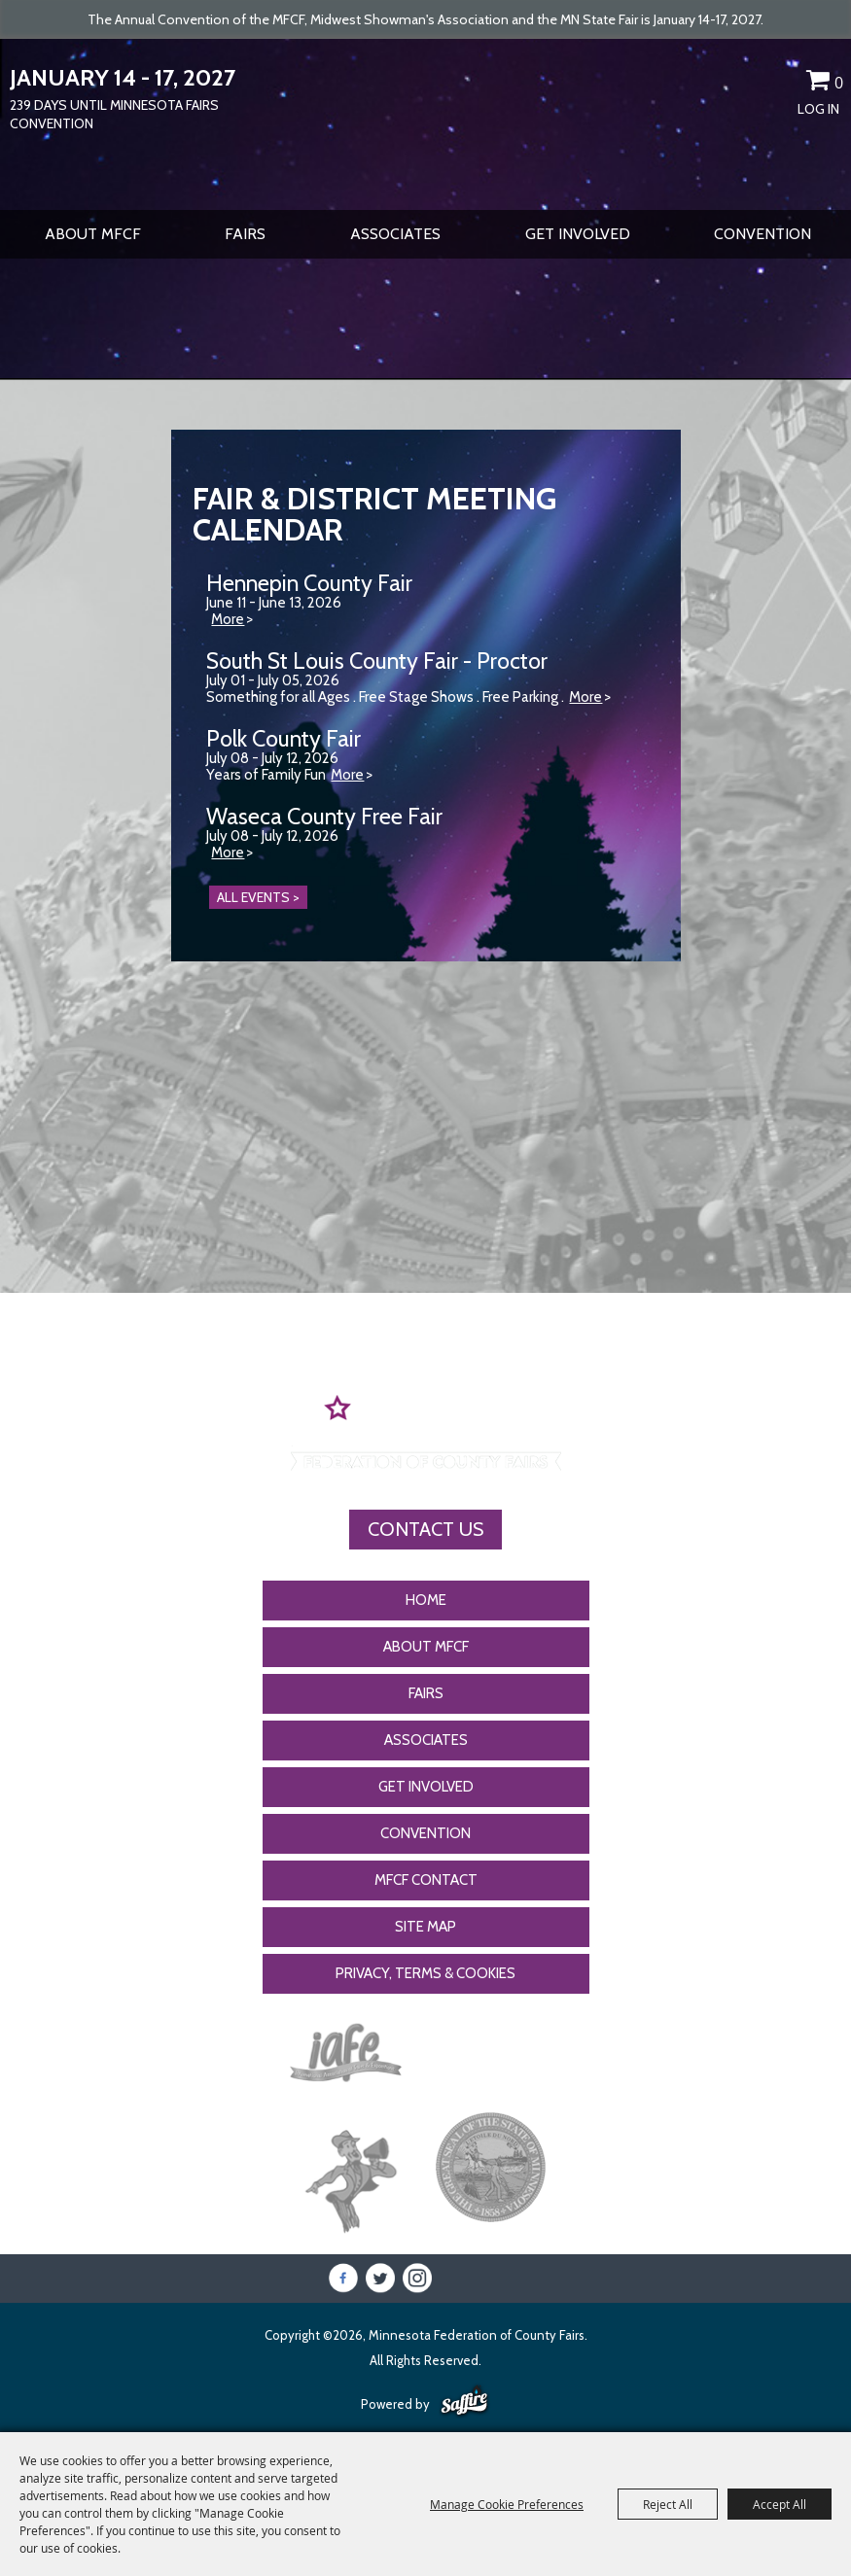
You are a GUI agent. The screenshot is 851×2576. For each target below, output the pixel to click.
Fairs (245, 234)
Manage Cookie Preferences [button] (507, 2504)
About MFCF (93, 234)
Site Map (425, 1926)
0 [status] (838, 82)
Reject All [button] (667, 2504)
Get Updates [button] (783, 83)
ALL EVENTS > (258, 897)
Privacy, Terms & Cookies (425, 1973)
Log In (818, 109)
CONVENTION (762, 234)
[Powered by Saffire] (464, 2402)
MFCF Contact (426, 1880)
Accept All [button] (779, 2504)
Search (749, 83)
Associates (395, 234)
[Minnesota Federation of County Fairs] (425, 122)
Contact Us (425, 1529)
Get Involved (577, 234)
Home (426, 1600)
